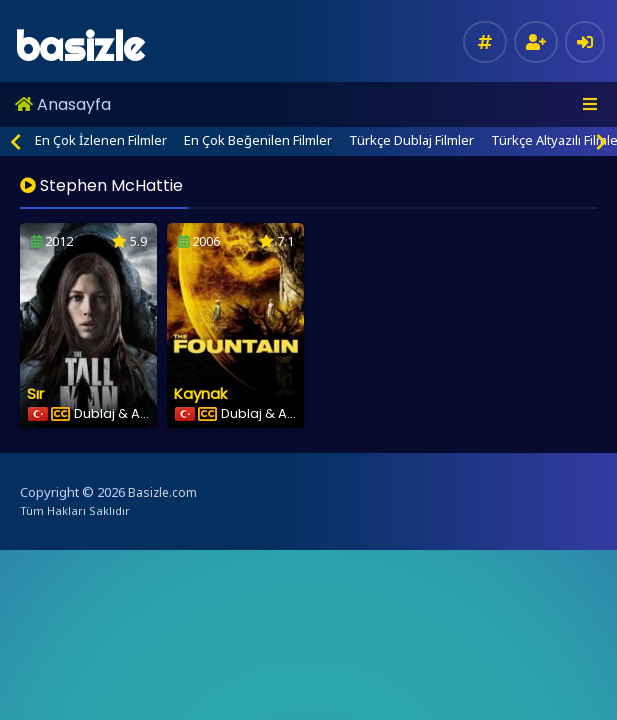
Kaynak (200, 393)
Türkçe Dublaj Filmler (411, 140)
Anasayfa (63, 104)
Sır (35, 393)
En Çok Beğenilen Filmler (258, 140)
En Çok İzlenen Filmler (101, 140)
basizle (79, 46)
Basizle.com (162, 492)
